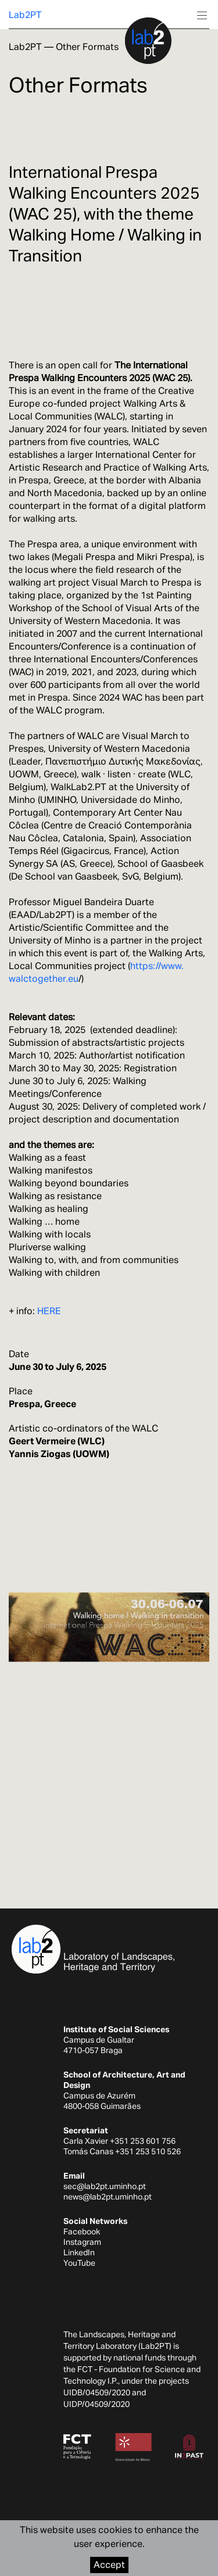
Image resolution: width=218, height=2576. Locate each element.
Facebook (81, 2231)
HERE (49, 1311)
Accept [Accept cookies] (109, 2565)
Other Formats (87, 47)
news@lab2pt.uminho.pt (107, 2196)
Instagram (82, 2242)
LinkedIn (79, 2252)
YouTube (79, 2263)
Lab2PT (25, 15)
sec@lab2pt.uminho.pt (104, 2186)
